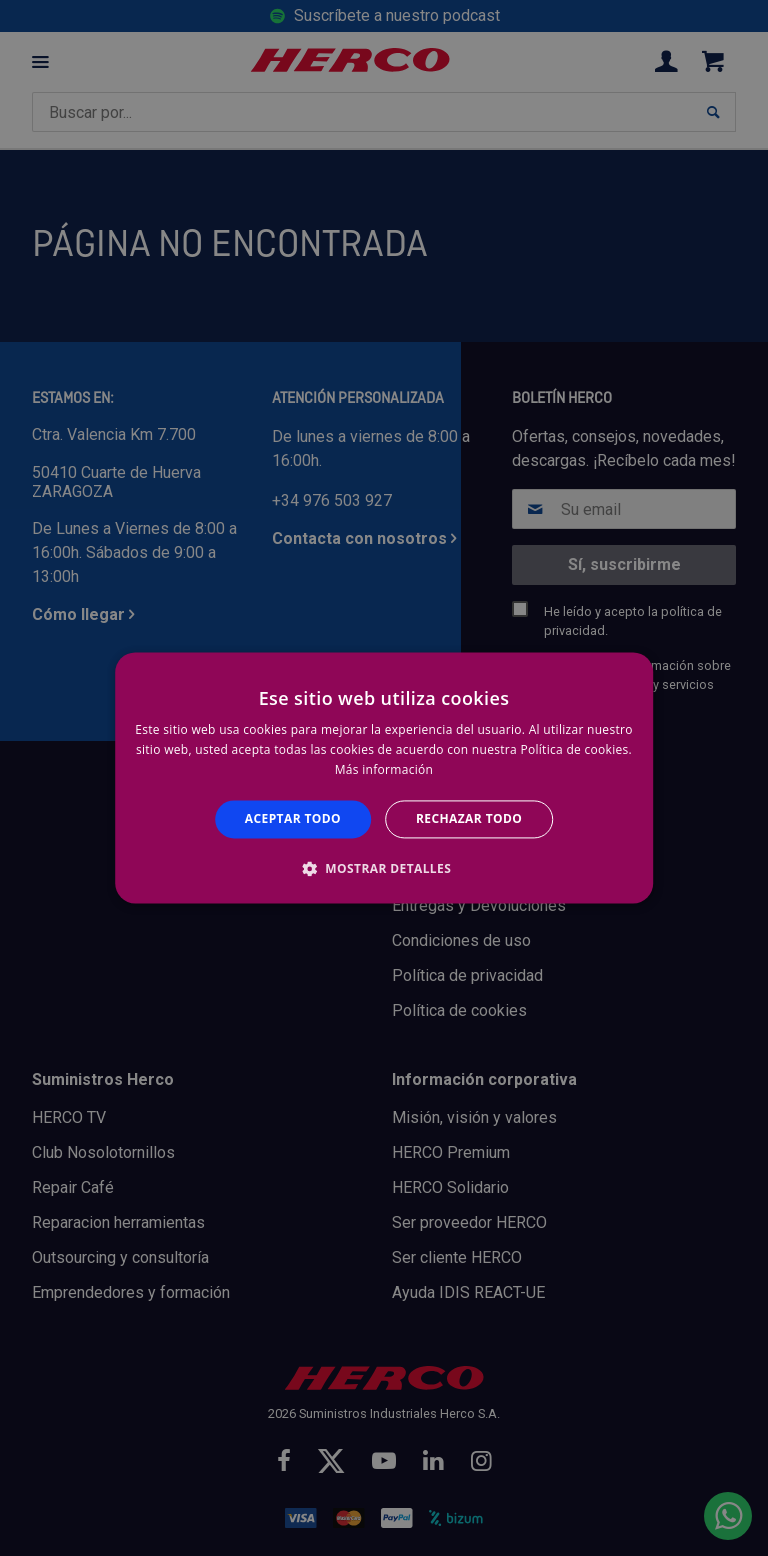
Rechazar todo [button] (469, 818)
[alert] (384, 778)
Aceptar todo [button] (293, 818)
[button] (384, 869)
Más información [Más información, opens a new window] (384, 769)
